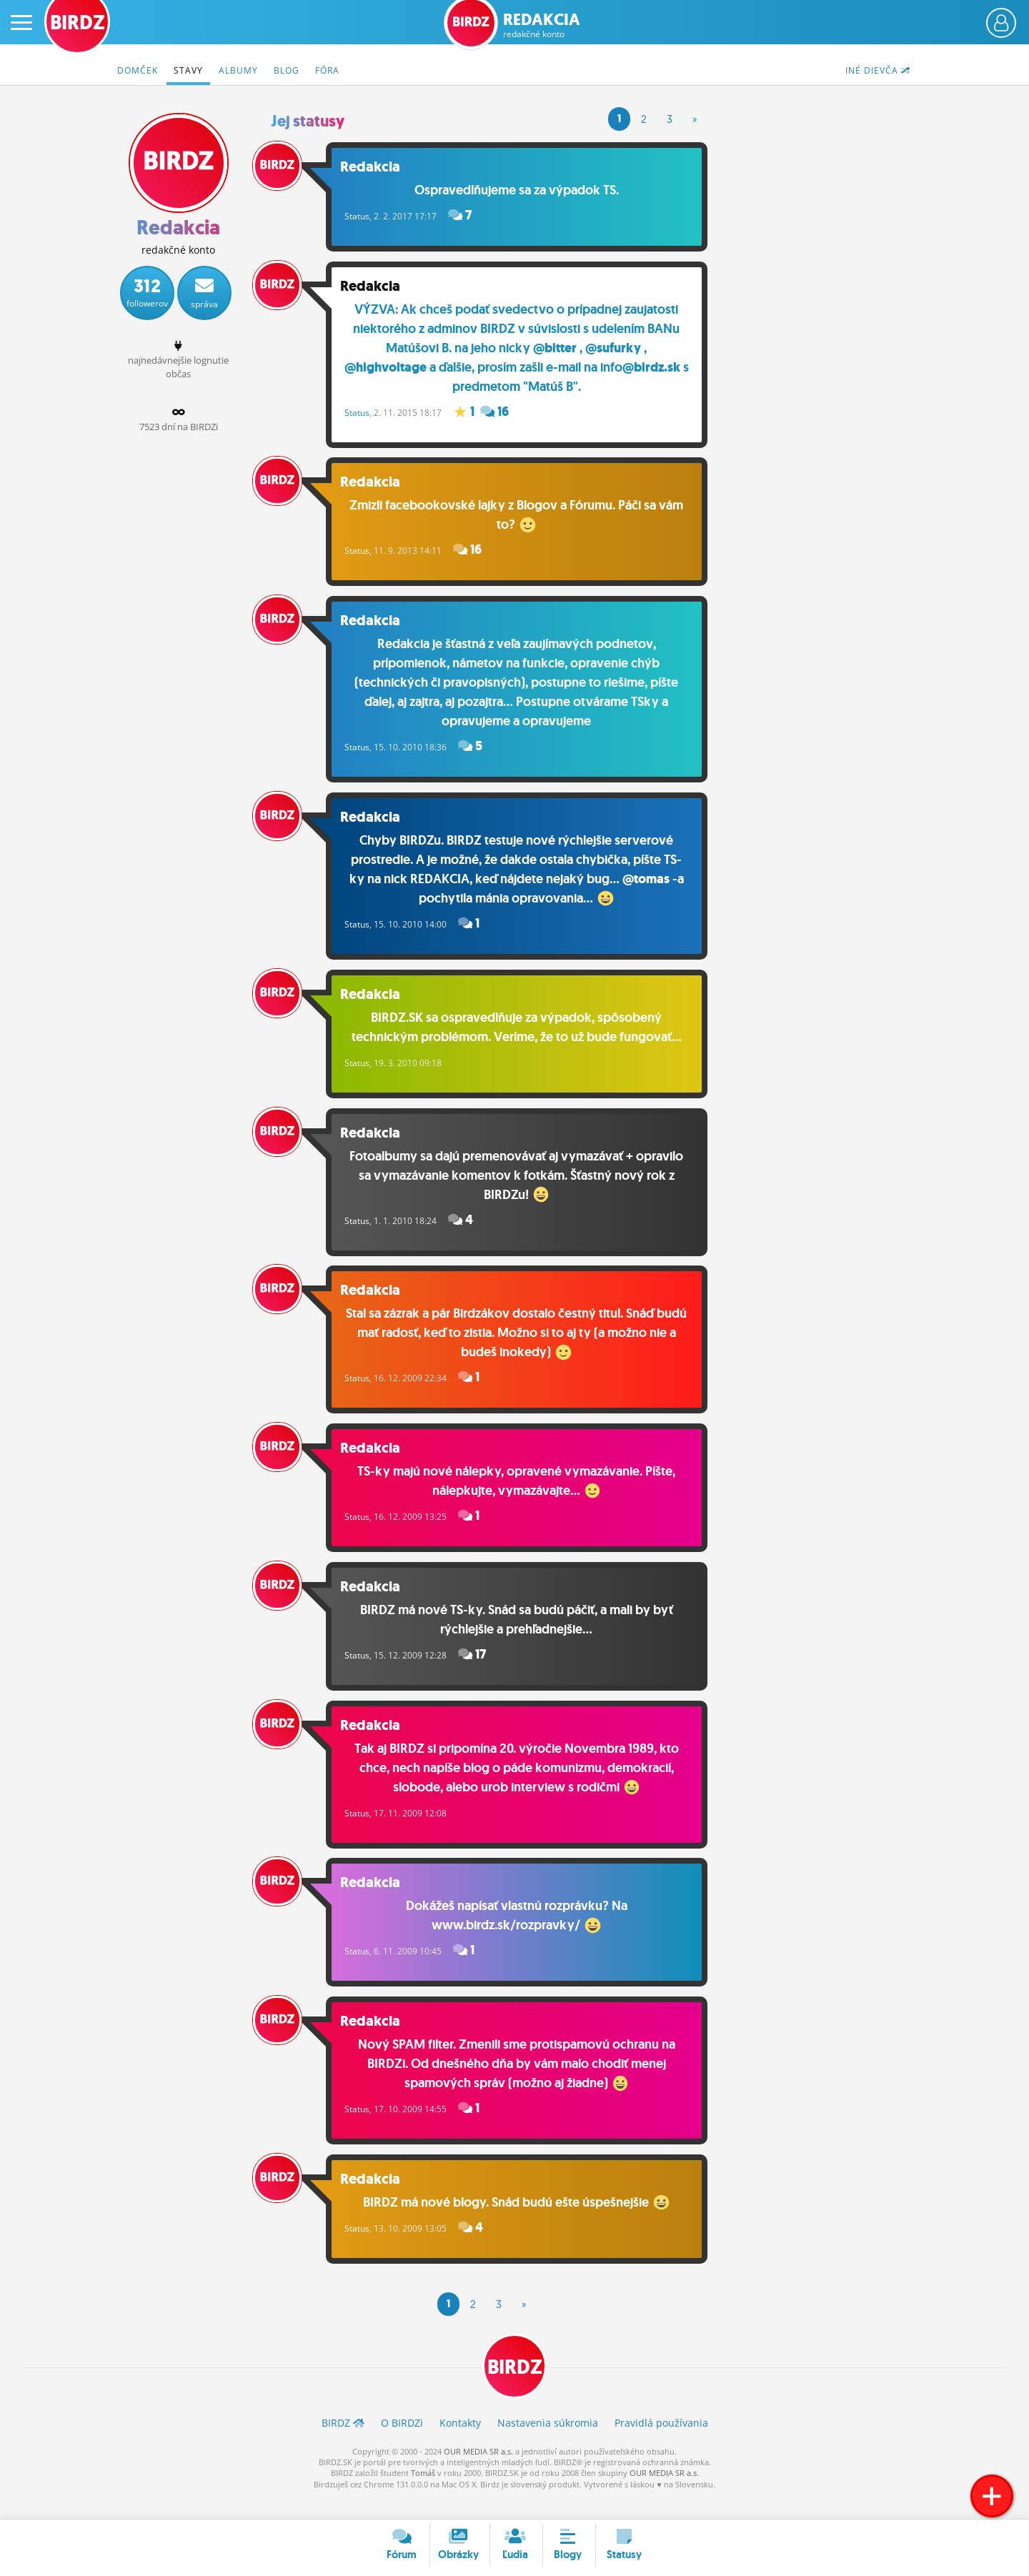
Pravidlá (661, 2445)
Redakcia (541, 25)
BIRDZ (514, 2389)
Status (369, 215)
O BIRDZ (402, 2445)
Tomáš (423, 2495)
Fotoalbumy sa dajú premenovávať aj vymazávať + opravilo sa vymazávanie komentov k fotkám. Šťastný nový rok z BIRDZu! (523, 1184)
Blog (286, 70)
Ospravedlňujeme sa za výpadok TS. (523, 189)
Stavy (188, 70)
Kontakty (460, 2445)
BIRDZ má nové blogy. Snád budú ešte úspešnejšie (522, 2222)
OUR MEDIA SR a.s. (478, 2473)
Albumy (238, 70)
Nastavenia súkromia (547, 2445)
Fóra (327, 70)
